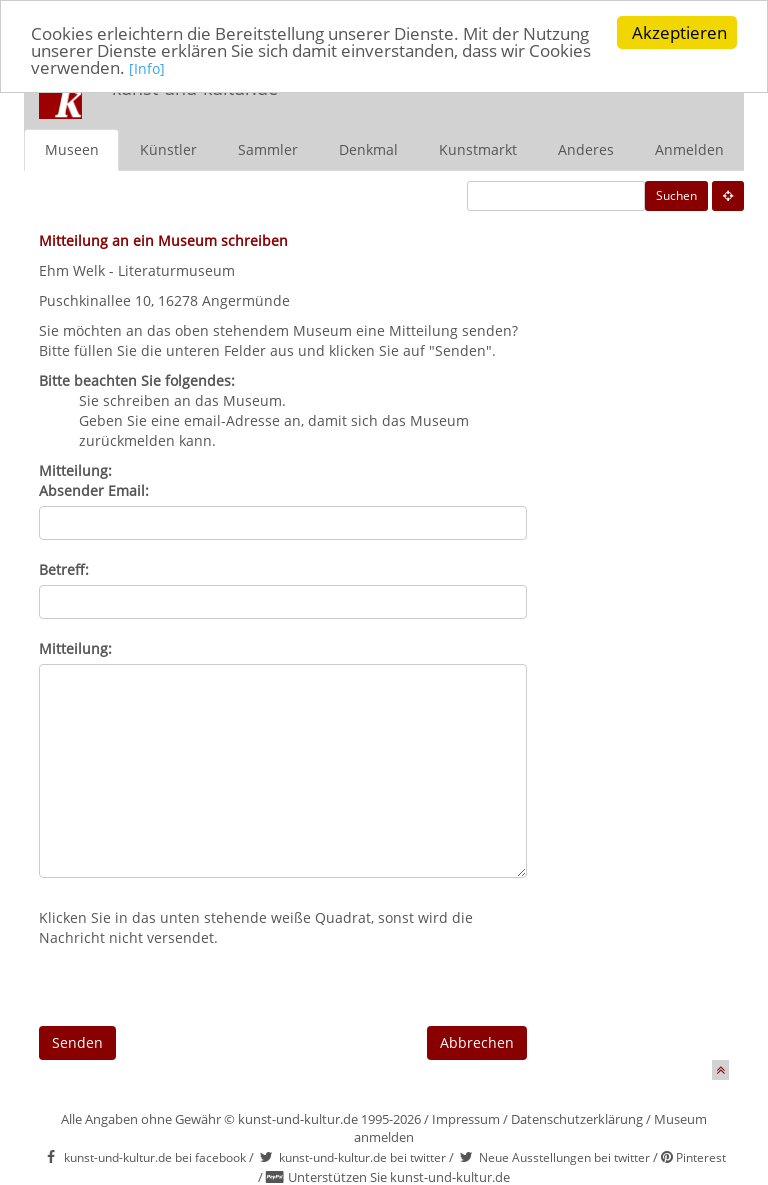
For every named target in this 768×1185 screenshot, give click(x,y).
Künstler (168, 148)
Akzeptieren (679, 32)
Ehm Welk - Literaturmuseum (137, 269)
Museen (72, 148)
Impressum (466, 1118)
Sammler (268, 148)
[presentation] (191, 986)
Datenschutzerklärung (577, 1118)
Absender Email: (94, 489)
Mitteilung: (75, 647)
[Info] (147, 67)
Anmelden (689, 148)
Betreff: (64, 568)
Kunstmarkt (478, 148)
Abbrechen (477, 1041)
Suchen (676, 194)
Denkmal (368, 148)
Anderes (586, 148)
